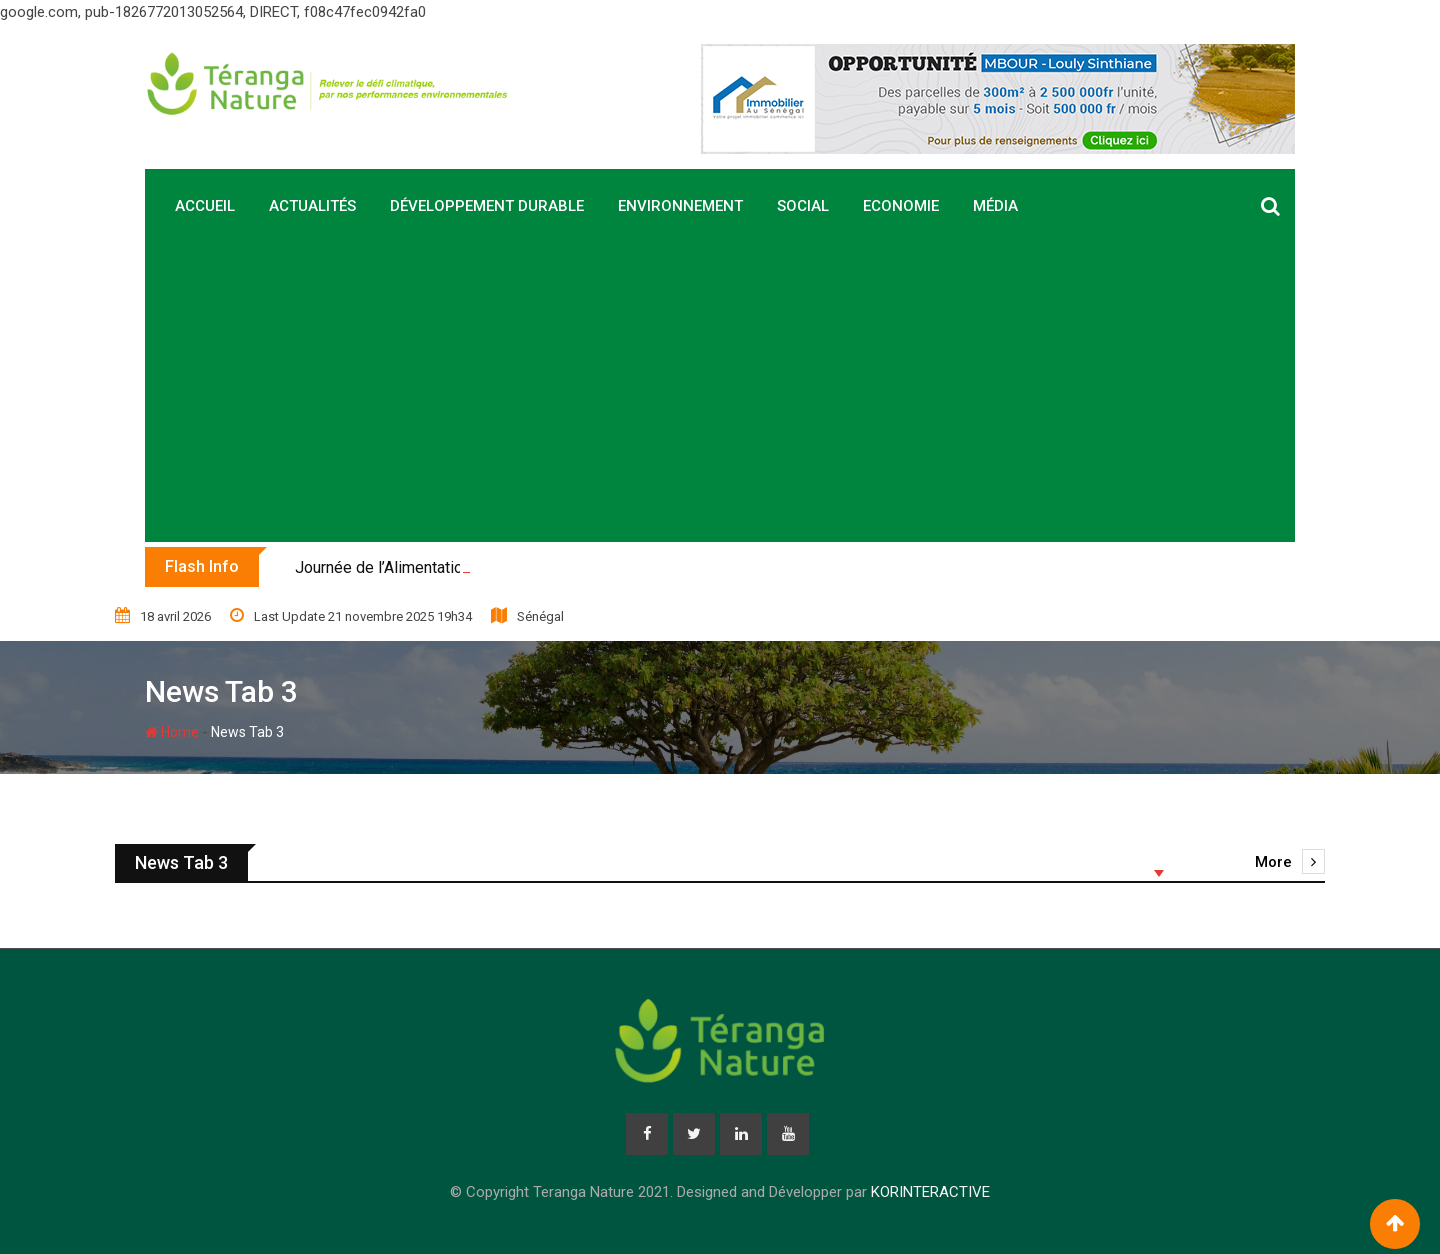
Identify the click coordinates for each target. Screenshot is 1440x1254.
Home (172, 732)
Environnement (680, 206)
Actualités (312, 206)
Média (995, 206)
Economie (901, 206)
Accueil (205, 206)
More (1290, 862)
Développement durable (487, 206)
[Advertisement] (720, 392)
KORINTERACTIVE (930, 1192)
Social (803, 206)
